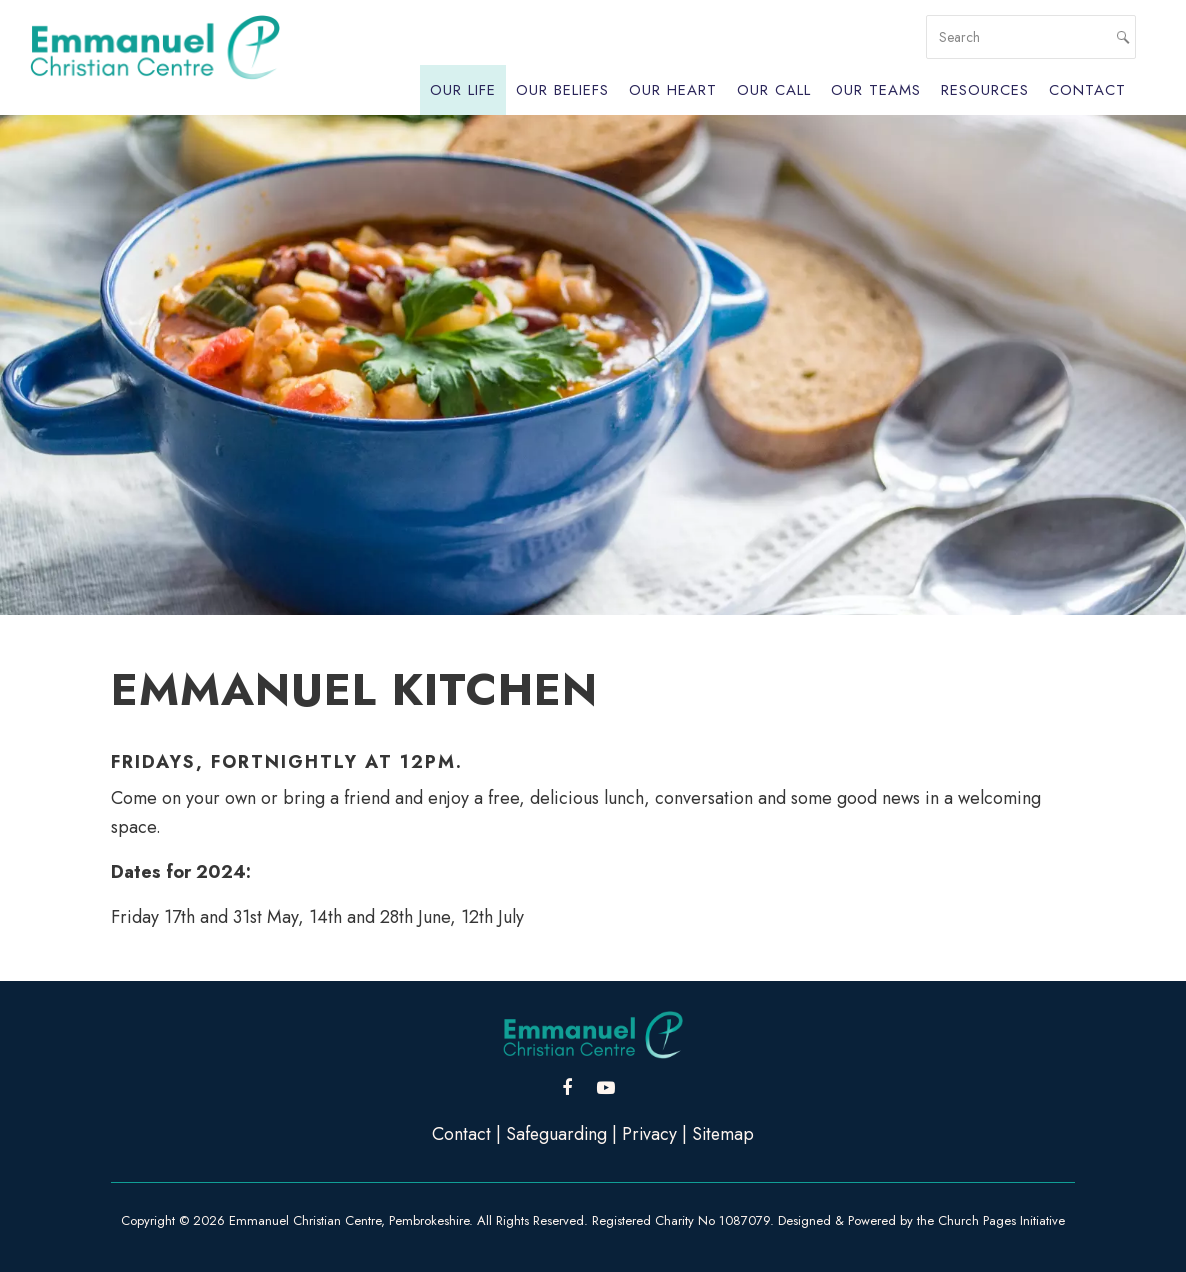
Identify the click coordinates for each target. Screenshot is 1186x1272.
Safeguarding (555, 1134)
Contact (1087, 90)
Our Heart (673, 90)
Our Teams (876, 90)
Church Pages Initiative (1001, 1220)
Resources (985, 90)
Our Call (774, 90)
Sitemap (725, 1134)
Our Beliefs (562, 90)
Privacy (650, 1134)
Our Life (463, 90)
